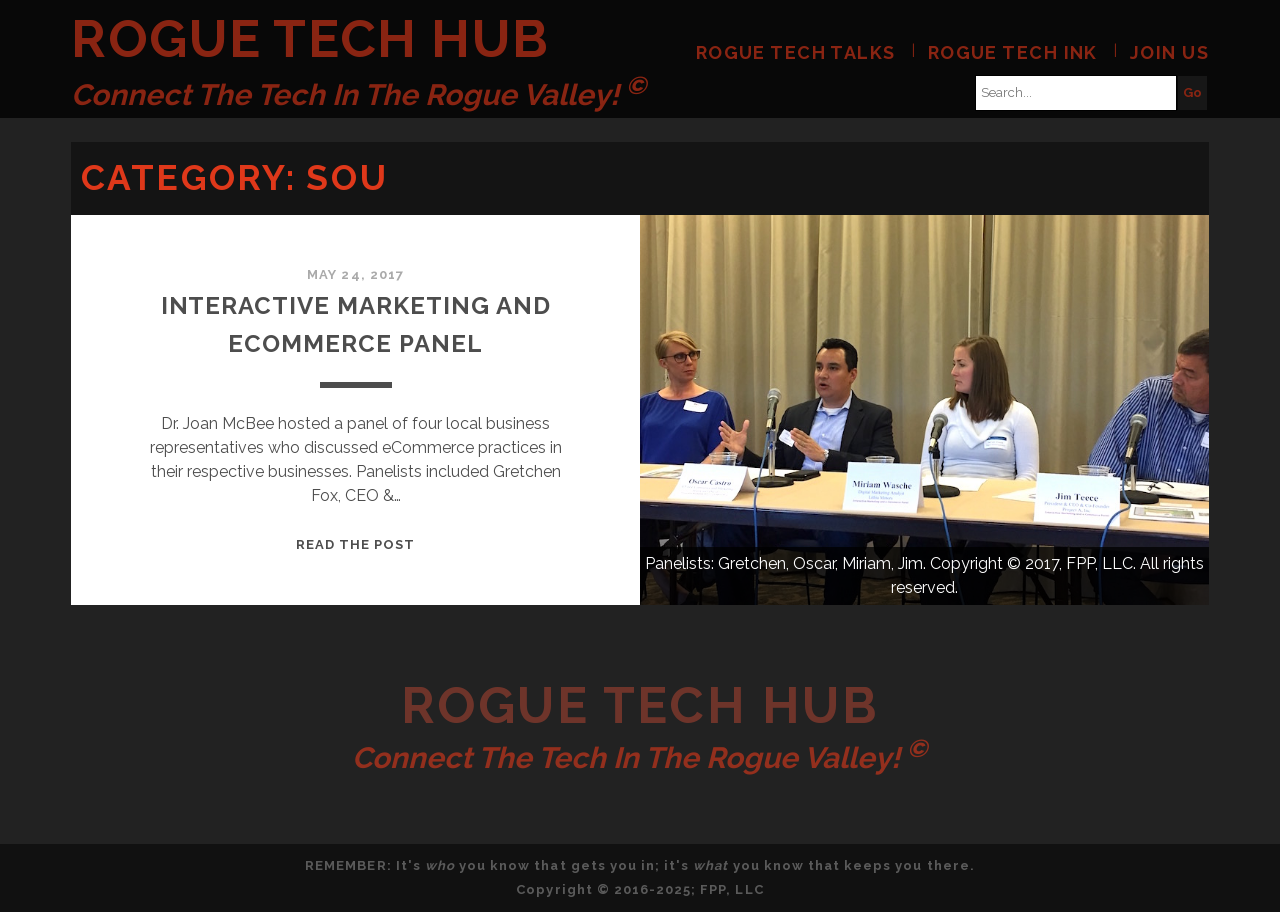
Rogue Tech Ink (1013, 52)
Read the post (356, 544)
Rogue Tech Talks (796, 52)
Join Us (1169, 52)
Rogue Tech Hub (310, 38)
